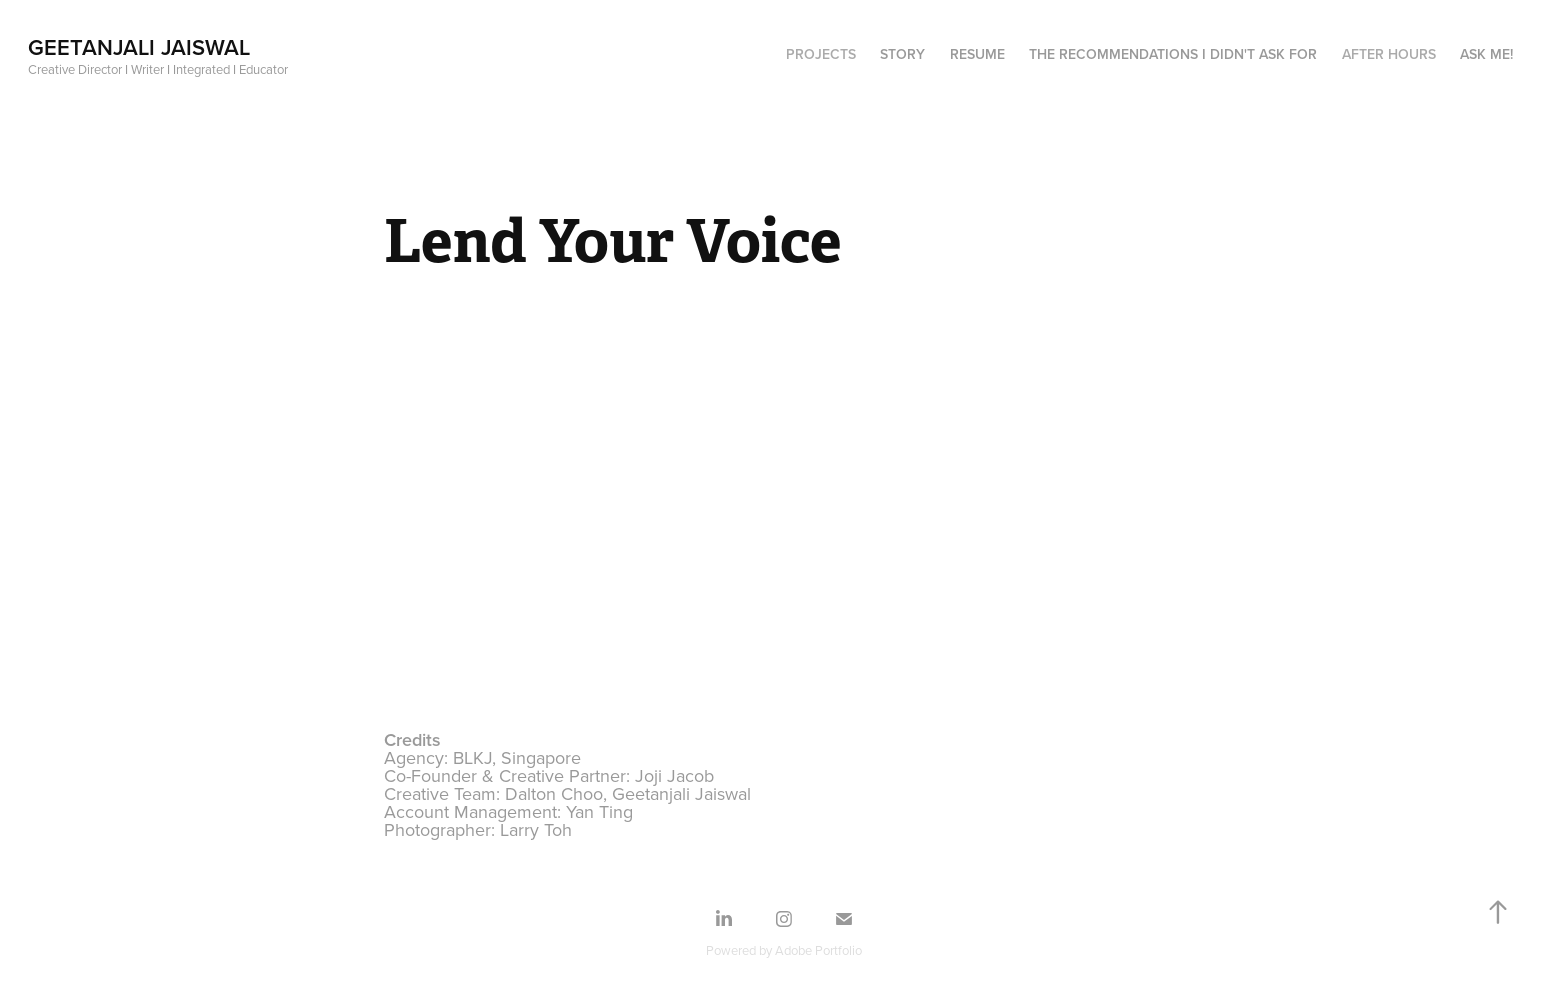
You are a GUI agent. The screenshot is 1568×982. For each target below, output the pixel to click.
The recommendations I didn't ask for (1173, 54)
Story (902, 54)
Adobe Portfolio (818, 950)
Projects (821, 54)
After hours (1389, 54)
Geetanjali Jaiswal (139, 47)
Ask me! (1486, 54)
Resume (977, 54)
